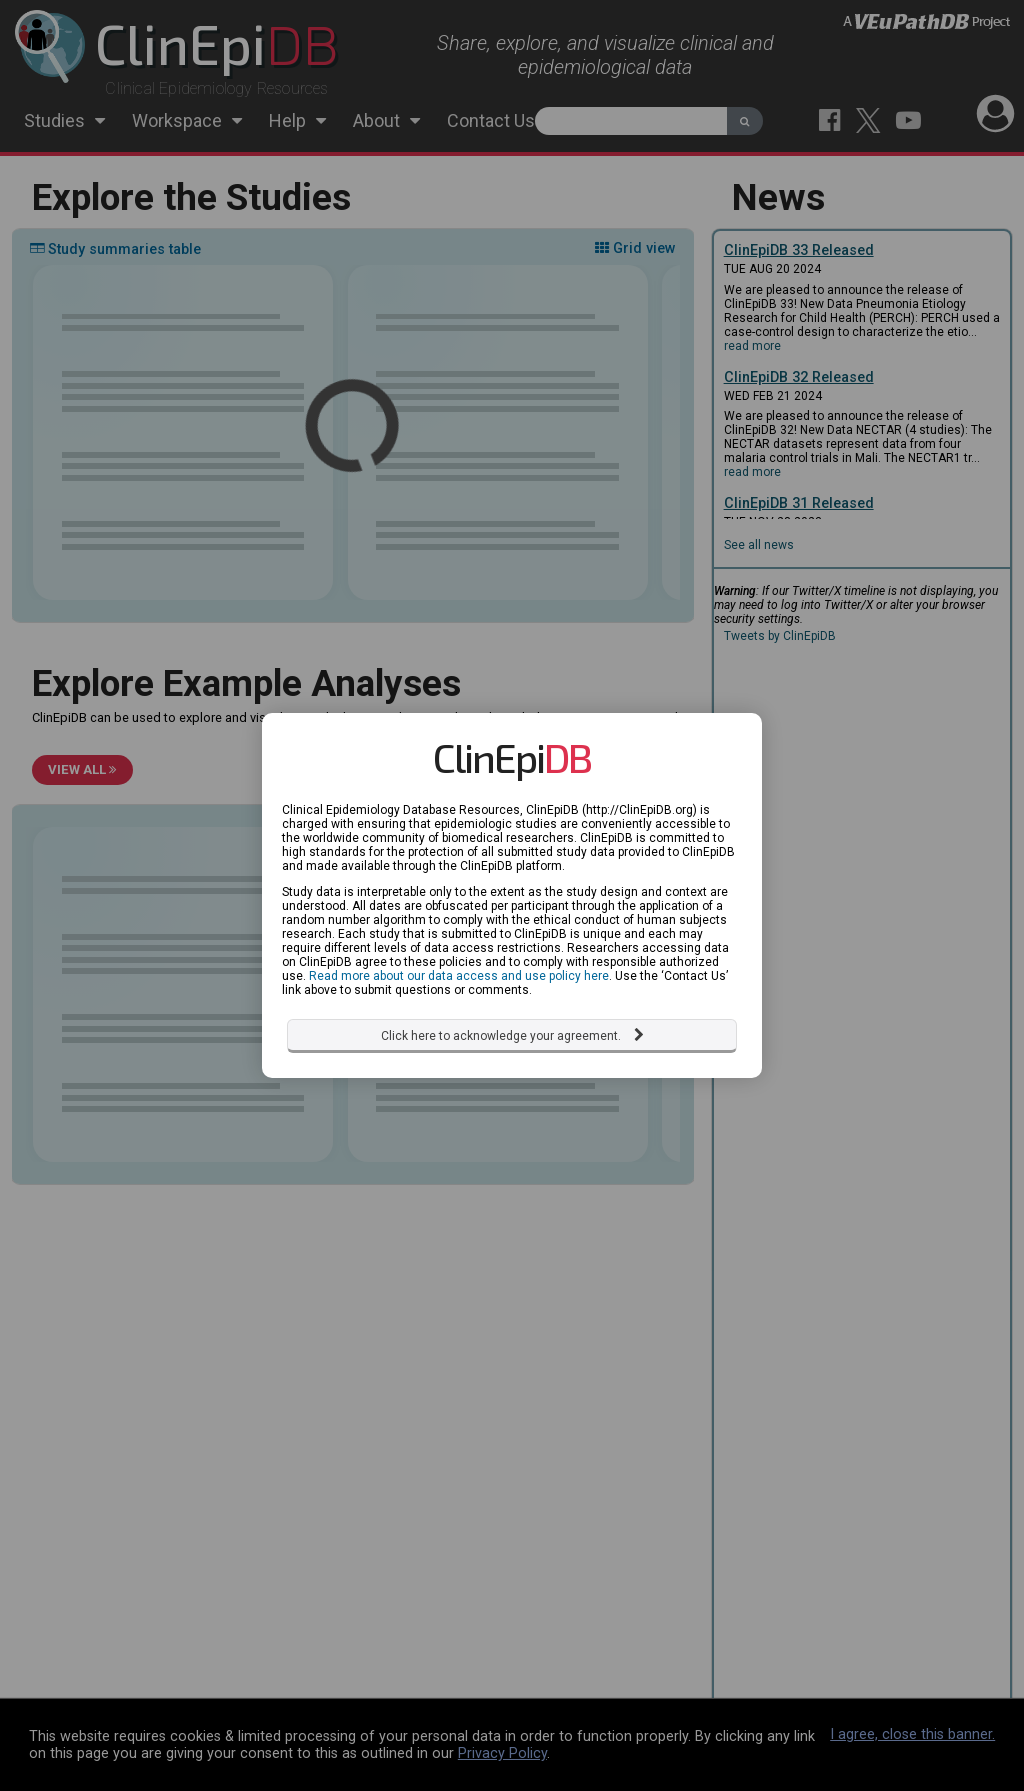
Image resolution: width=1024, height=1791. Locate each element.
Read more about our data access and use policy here (459, 963)
